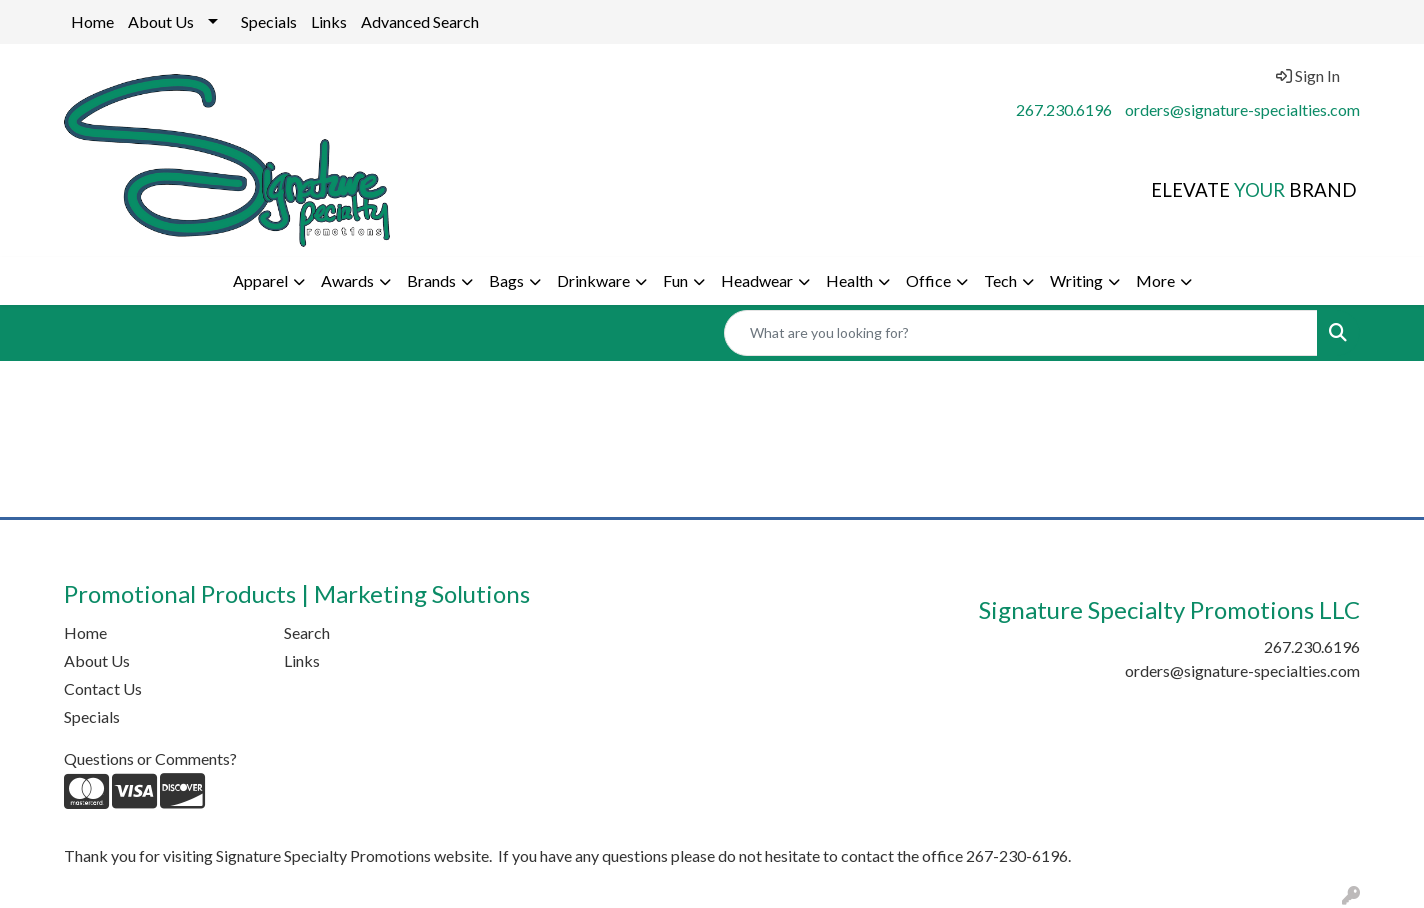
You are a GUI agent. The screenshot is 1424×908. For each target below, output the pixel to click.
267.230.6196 (1064, 109)
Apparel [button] (260, 280)
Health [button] (849, 280)
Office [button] (928, 280)
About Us (161, 21)
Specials (269, 21)
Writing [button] (1076, 280)
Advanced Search (420, 21)
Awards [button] (347, 280)
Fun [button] (675, 280)
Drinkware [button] (593, 280)
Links (329, 21)
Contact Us (103, 688)
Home (92, 21)
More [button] (1155, 280)
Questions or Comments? (150, 758)
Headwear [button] (757, 280)
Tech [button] (1000, 280)
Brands (431, 280)
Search (307, 632)
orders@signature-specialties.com (1242, 109)
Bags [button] (506, 280)
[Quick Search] (1021, 333)
